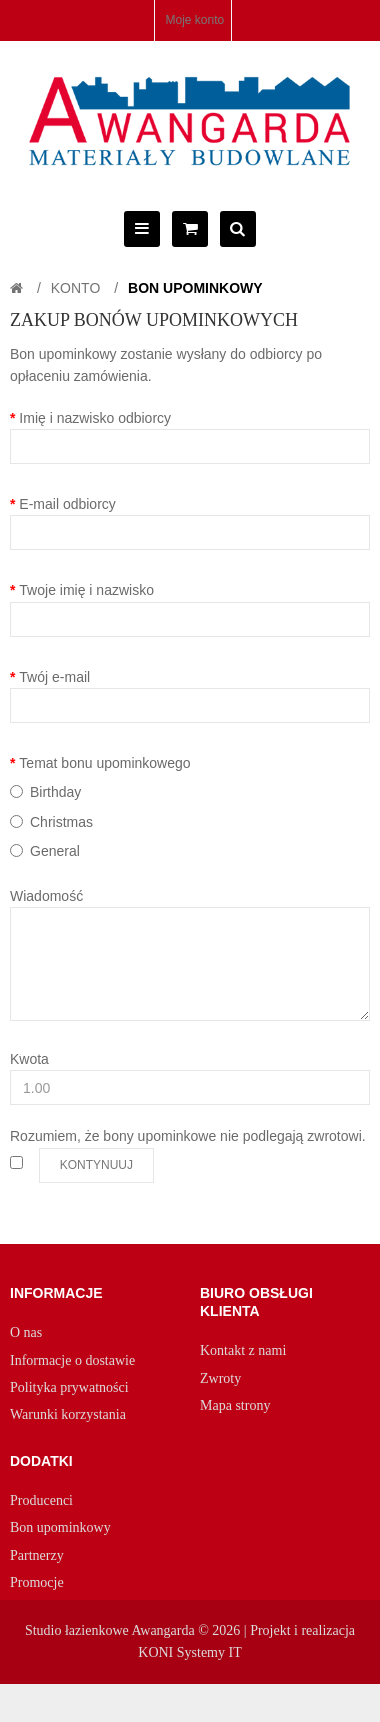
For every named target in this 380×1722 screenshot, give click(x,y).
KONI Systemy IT (189, 1652)
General (55, 851)
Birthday (55, 792)
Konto (76, 288)
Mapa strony (235, 1405)
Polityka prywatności (69, 1387)
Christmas (61, 822)
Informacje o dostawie (72, 1360)
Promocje (37, 1582)
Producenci (41, 1500)
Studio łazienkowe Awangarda (110, 1630)
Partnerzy (37, 1555)
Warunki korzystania (68, 1414)
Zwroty (220, 1378)
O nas (26, 1332)
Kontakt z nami (243, 1350)
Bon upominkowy (195, 288)
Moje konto (194, 20)
